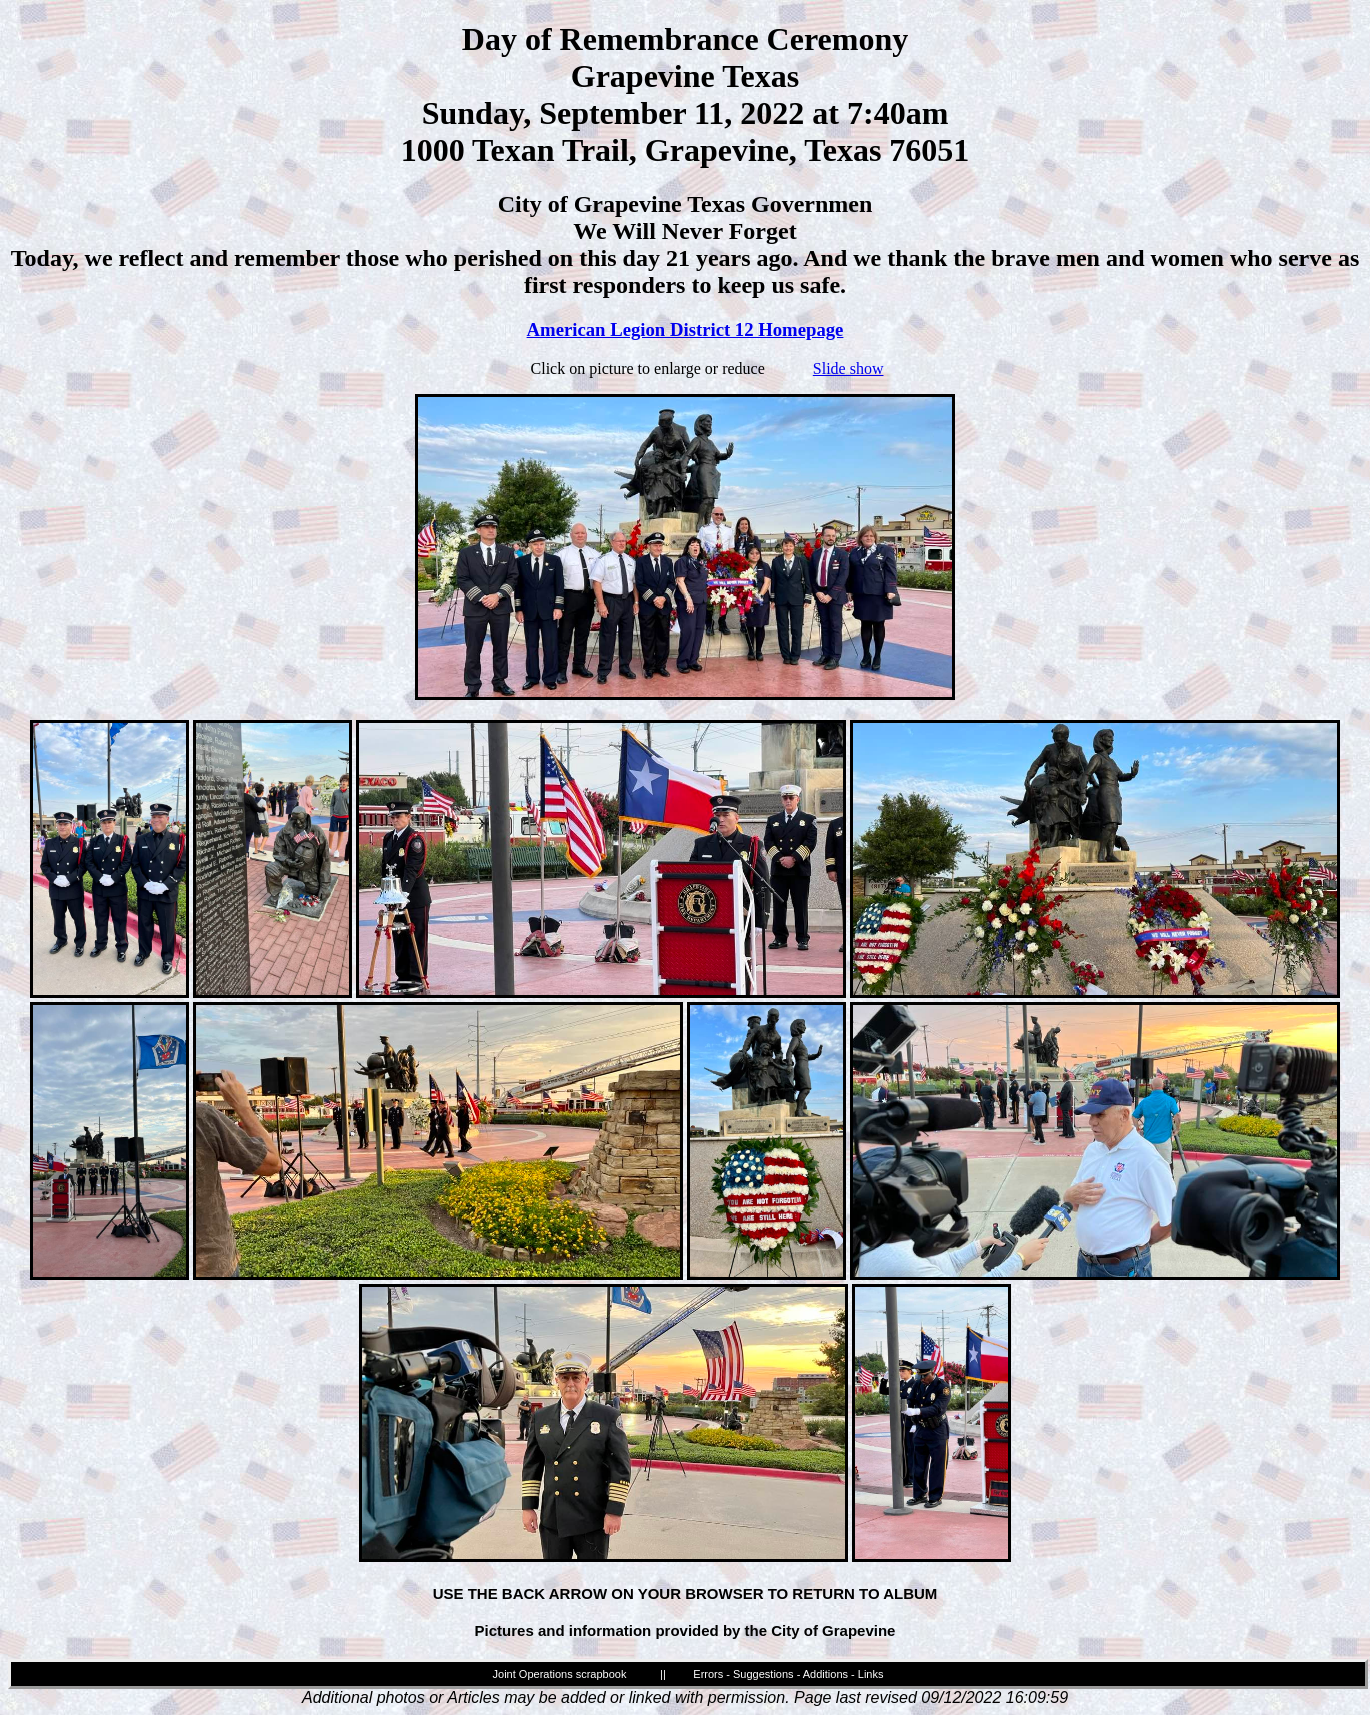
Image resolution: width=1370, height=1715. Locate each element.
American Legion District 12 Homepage (685, 329)
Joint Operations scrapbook (560, 1674)
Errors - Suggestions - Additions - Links (788, 1674)
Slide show (848, 368)
